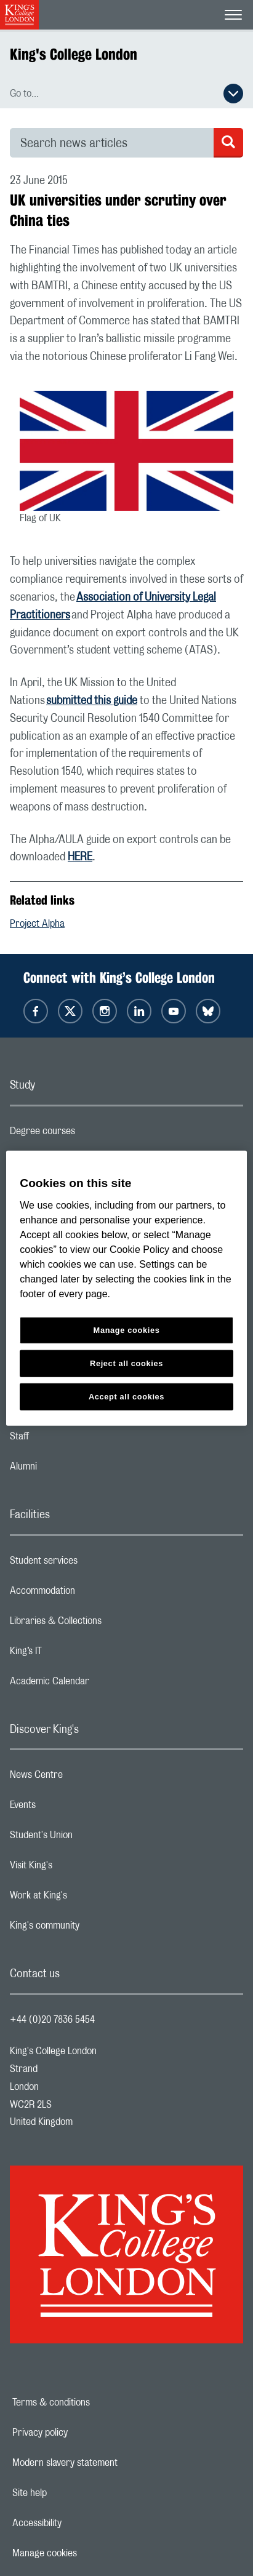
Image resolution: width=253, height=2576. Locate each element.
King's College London (73, 54)
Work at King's (87, 1898)
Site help (72, 2493)
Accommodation (91, 1594)
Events (72, 1808)
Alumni (72, 1470)
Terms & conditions (93, 2402)
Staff (68, 1439)
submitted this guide (91, 700)
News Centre (85, 1778)
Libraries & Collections (104, 1624)
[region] (126, 1288)
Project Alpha (37, 924)
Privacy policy (82, 2433)
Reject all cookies (126, 1362)
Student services (92, 1564)
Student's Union (90, 1838)
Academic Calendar (98, 1684)
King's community (93, 1929)
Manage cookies (87, 2553)
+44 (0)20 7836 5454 (52, 2020)
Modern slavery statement (107, 2463)
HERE (80, 857)
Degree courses (91, 1134)
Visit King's (80, 1868)
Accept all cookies (126, 1396)
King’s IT (75, 1654)
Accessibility (79, 2523)
